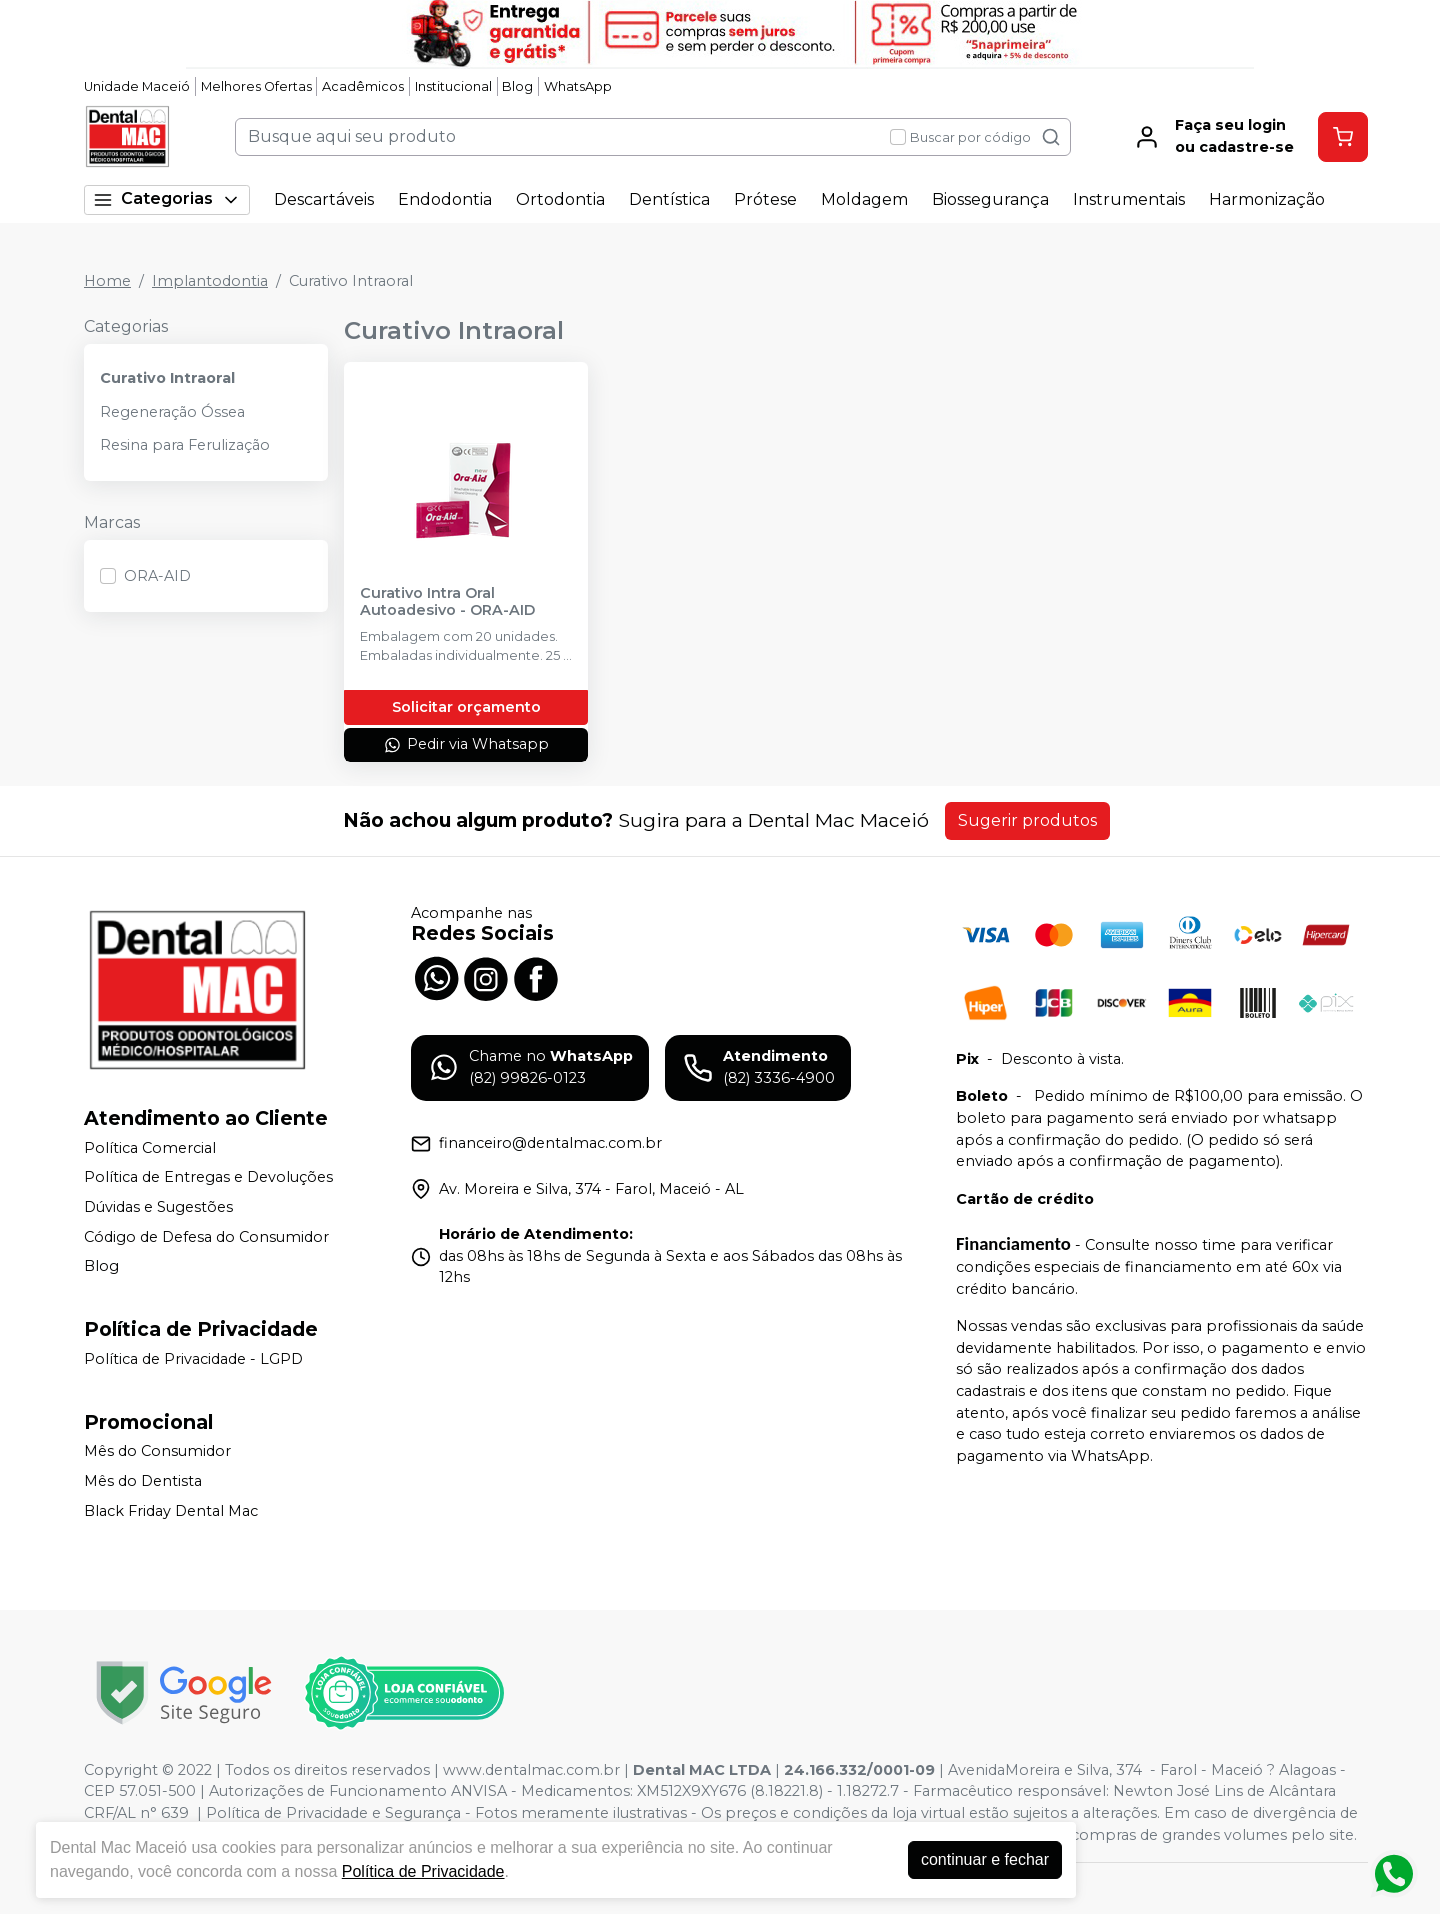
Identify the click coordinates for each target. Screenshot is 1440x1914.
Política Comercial (150, 1148)
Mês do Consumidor (157, 1452)
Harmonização (1267, 199)
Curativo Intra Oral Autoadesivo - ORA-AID (447, 602)
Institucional (453, 86)
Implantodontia (210, 281)
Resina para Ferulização (185, 445)
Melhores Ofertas (256, 86)
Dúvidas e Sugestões (158, 1207)
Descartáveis (324, 199)
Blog (517, 86)
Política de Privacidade (423, 1871)
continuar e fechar (985, 1859)
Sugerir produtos (1027, 820)
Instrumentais (1129, 199)
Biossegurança (990, 199)
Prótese (765, 199)
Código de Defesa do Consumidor (206, 1237)
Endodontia (445, 199)
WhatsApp (578, 86)
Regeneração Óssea (172, 412)
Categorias (167, 199)
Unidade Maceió (137, 86)
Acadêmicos (363, 86)
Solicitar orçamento (466, 707)
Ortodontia (560, 199)
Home (107, 281)
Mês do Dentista (143, 1481)
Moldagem (864, 199)
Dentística (669, 199)
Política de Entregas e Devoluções (208, 1178)
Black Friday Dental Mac (171, 1511)
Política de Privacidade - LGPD (193, 1359)
